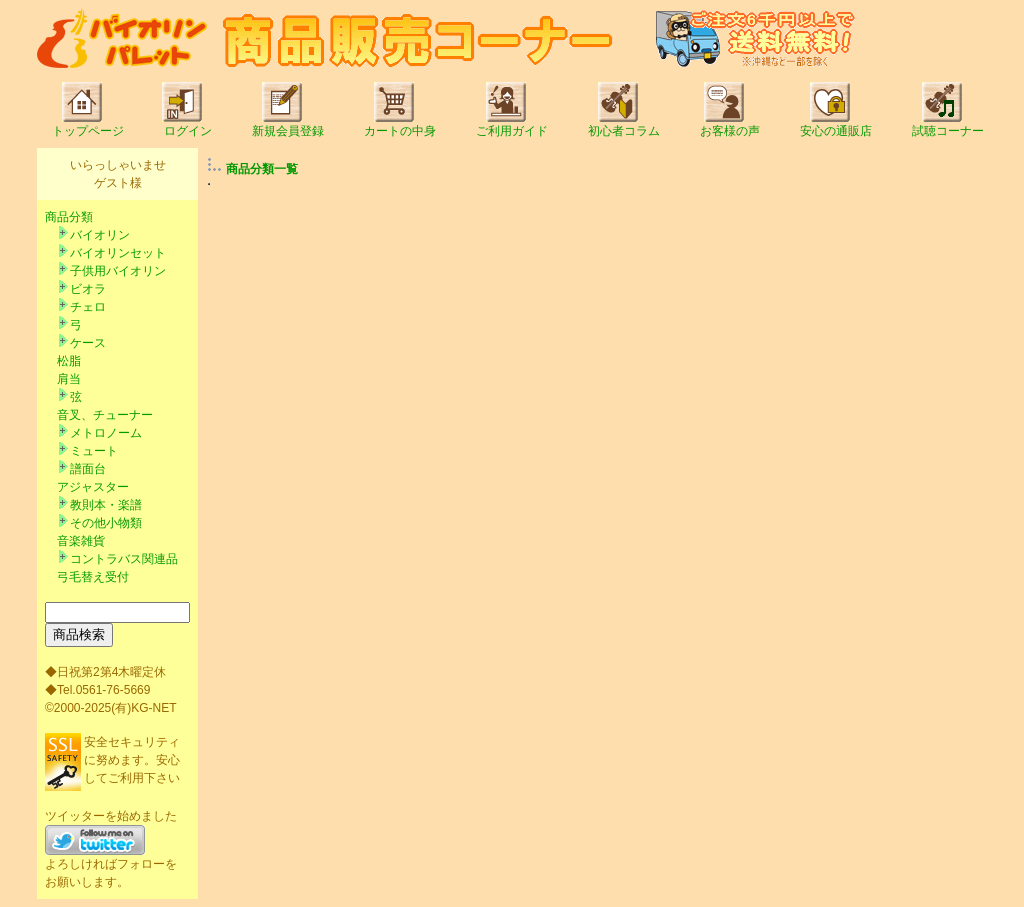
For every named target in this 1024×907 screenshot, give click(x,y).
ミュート (94, 451)
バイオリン (100, 235)
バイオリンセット (118, 253)
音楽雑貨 (81, 541)
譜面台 (88, 469)
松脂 (69, 361)
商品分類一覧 (262, 169)
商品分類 (69, 217)
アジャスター (93, 487)
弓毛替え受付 (93, 577)
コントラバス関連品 (124, 559)
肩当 (69, 379)
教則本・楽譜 (106, 505)
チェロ (88, 307)
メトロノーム (106, 433)
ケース (88, 343)
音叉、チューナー (105, 415)
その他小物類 (106, 523)
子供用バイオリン (118, 271)
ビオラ (88, 289)
